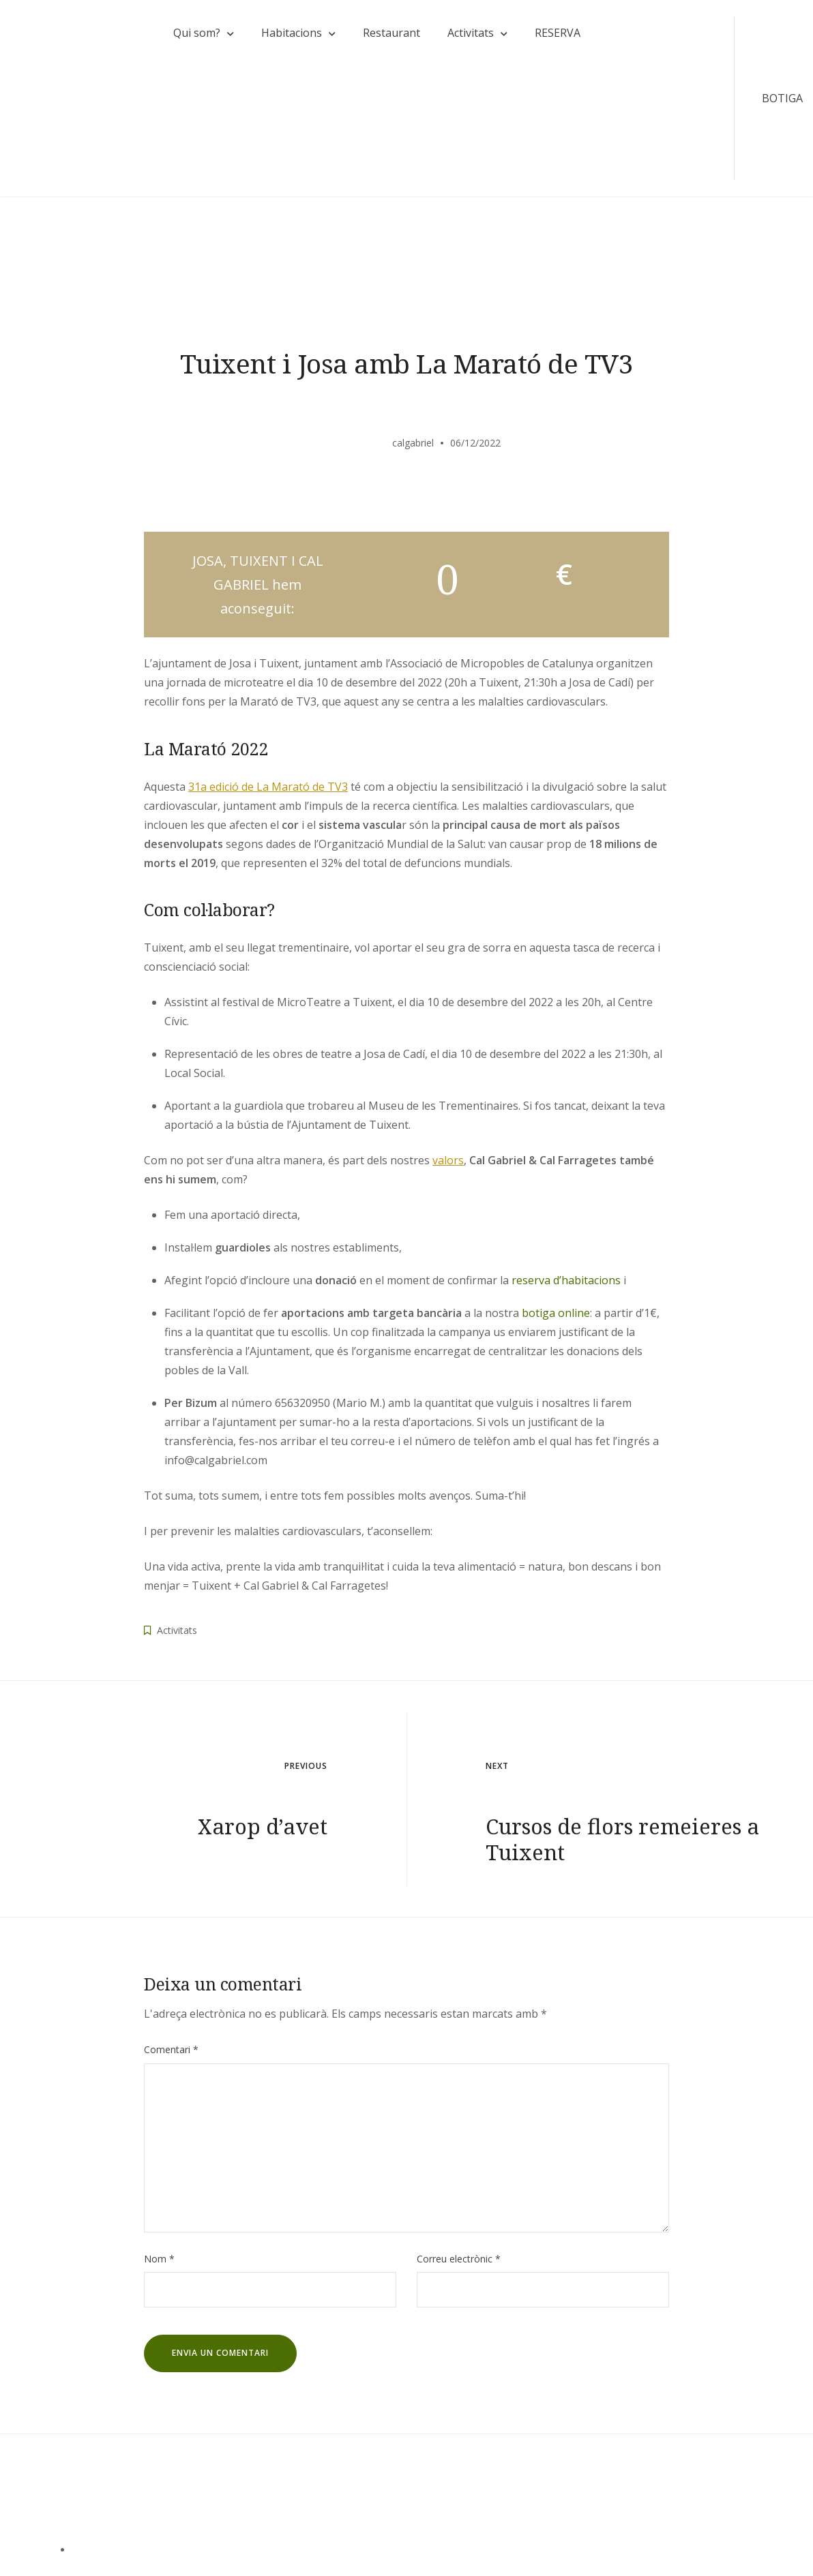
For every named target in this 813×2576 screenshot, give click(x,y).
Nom (159, 2260)
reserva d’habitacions (566, 1282)
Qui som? (196, 33)
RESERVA (557, 33)
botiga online (556, 1314)
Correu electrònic (459, 2260)
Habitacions (291, 33)
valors (448, 1162)
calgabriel (413, 444)
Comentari (171, 2051)
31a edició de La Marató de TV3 (268, 788)
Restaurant (390, 33)
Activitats (470, 33)
